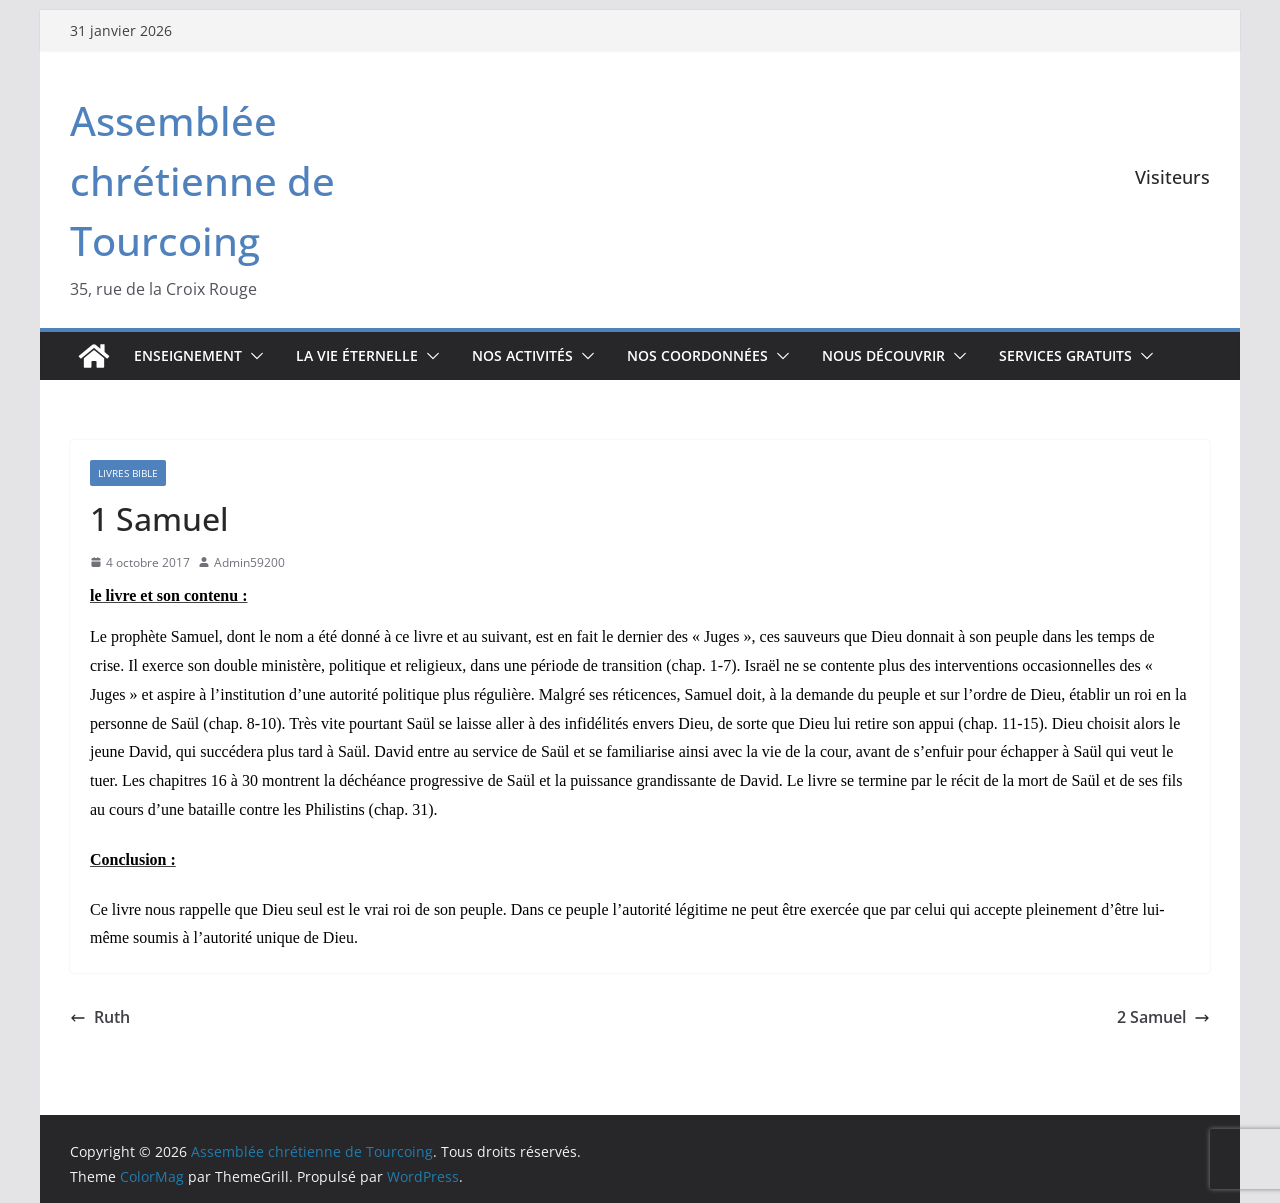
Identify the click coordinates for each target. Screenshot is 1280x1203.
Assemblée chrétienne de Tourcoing (202, 180)
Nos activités (522, 355)
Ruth (100, 1017)
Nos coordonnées (697, 355)
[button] (253, 356)
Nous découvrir (883, 355)
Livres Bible (128, 473)
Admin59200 (249, 562)
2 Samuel (1163, 1017)
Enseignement (188, 355)
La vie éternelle (357, 355)
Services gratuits (1065, 355)
